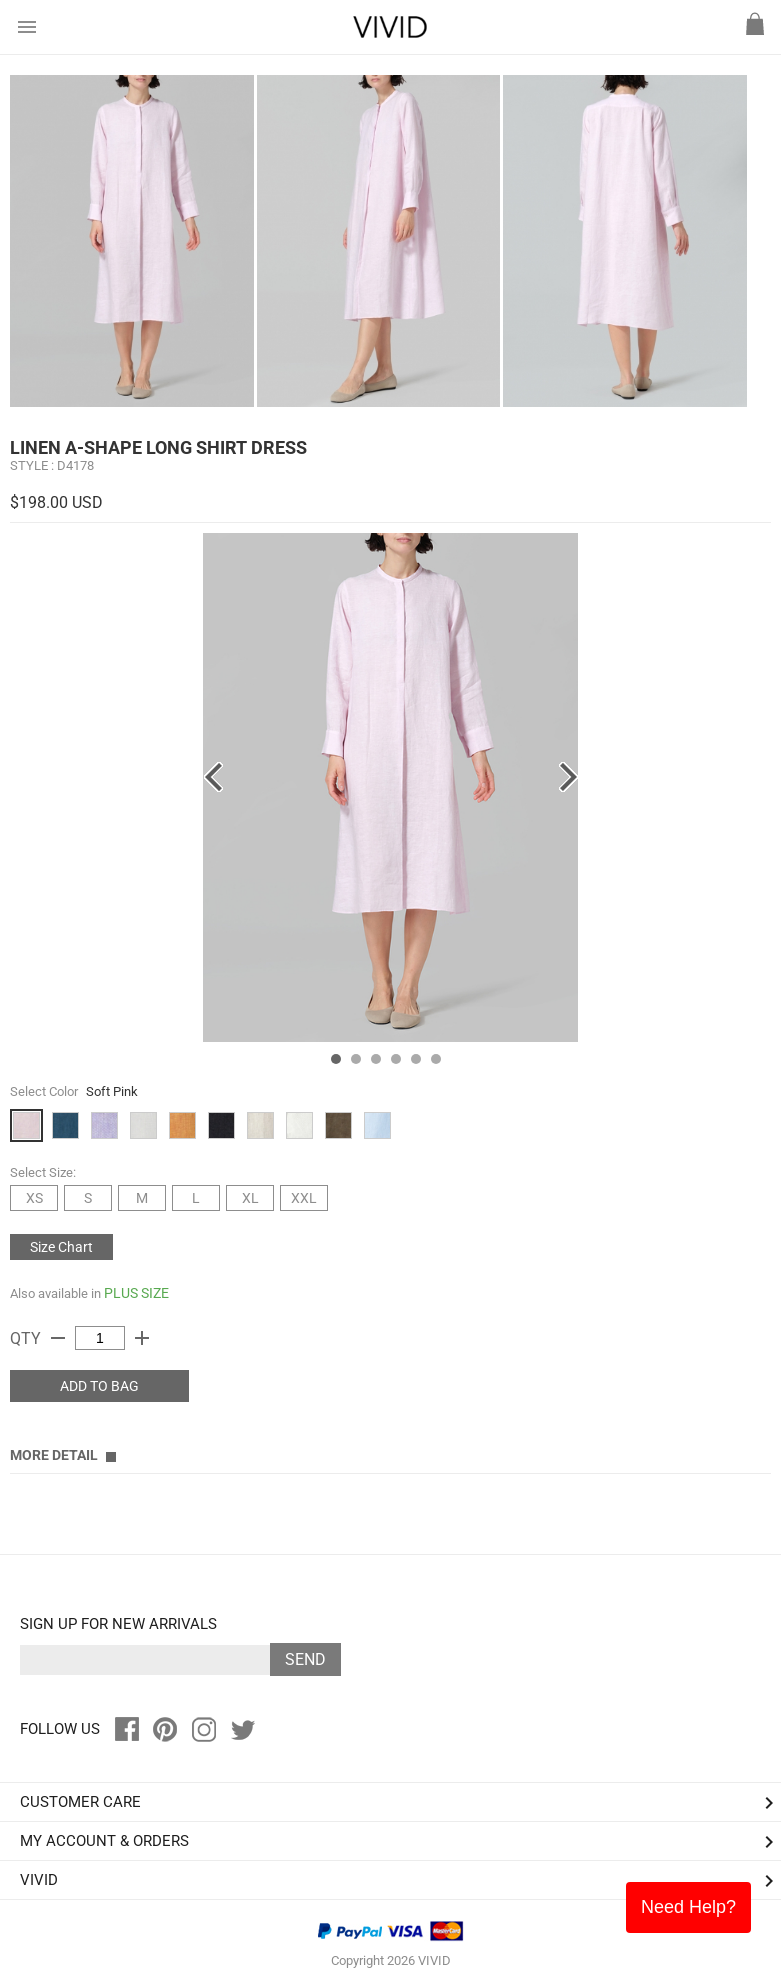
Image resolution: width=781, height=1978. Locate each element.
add (142, 1338)
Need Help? (688, 1907)
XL (250, 1198)
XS (34, 1198)
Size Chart (61, 1247)
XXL (304, 1198)
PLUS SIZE (136, 1293)
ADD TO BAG (99, 1386)
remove (58, 1338)
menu (27, 27)
